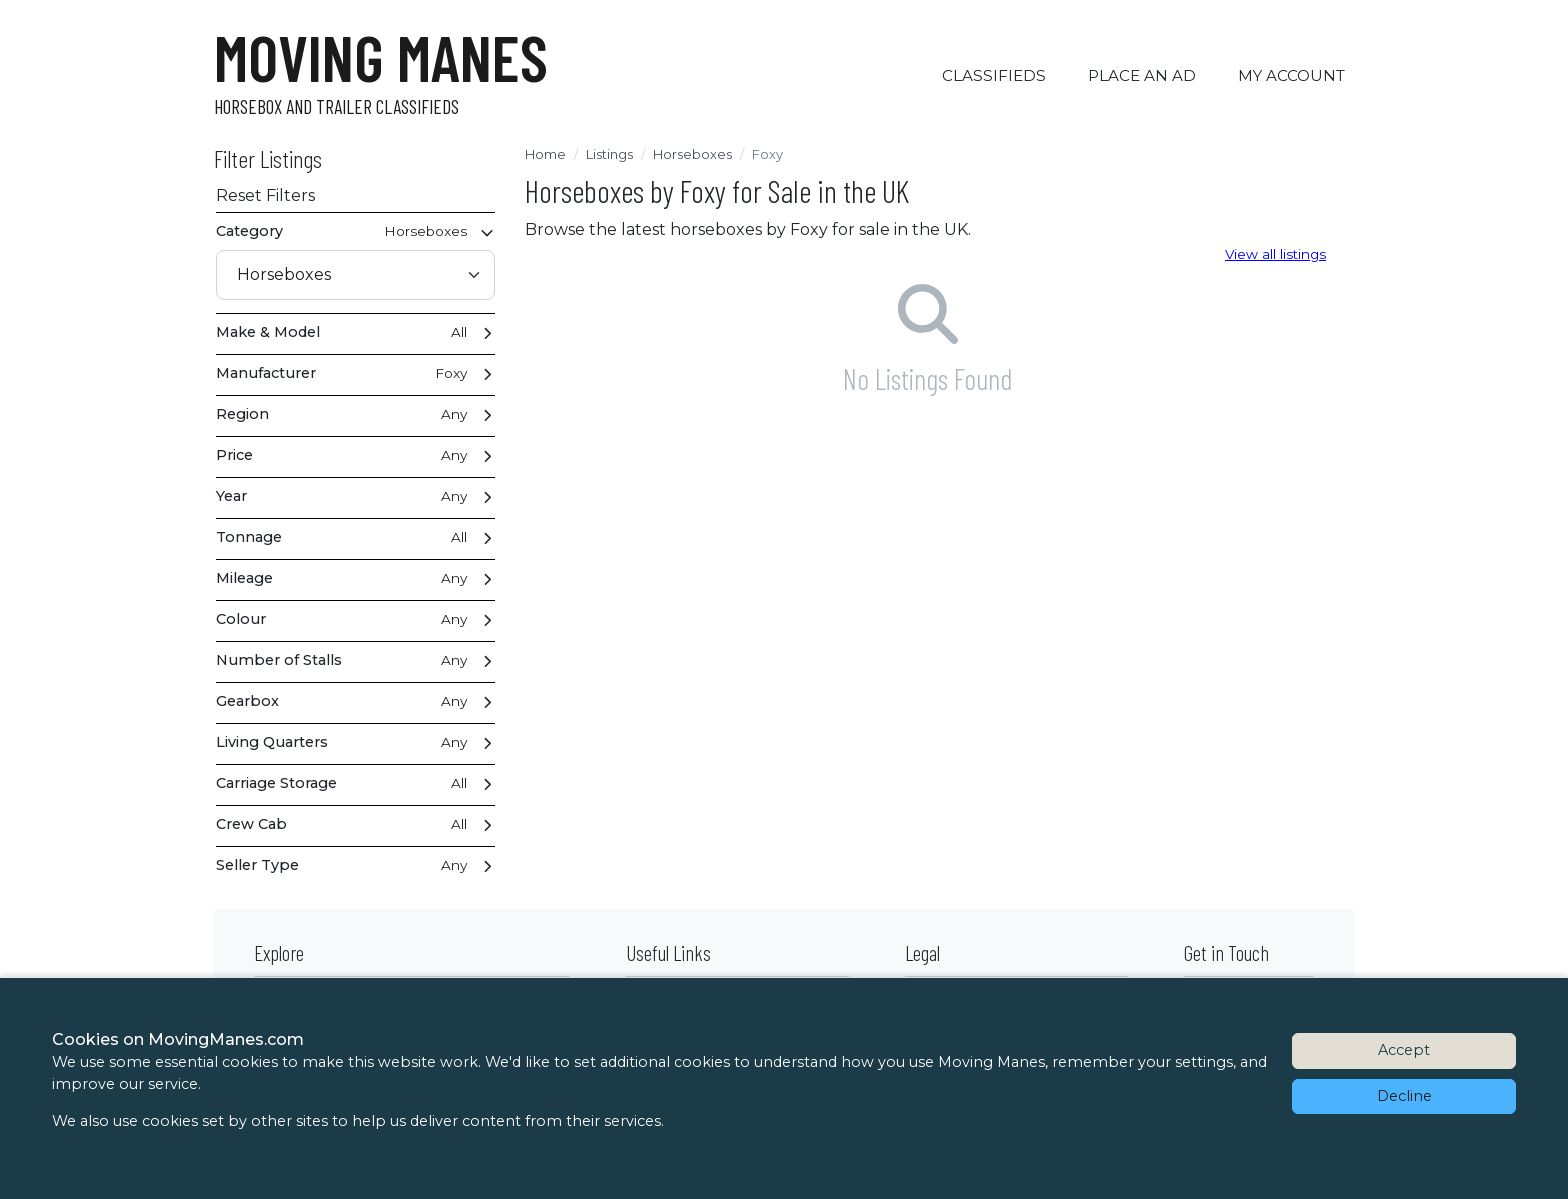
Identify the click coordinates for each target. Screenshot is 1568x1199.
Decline (1404, 1096)
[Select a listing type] (355, 275)
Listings (609, 154)
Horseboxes (692, 154)
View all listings (1275, 254)
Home (545, 154)
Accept (1404, 1050)
